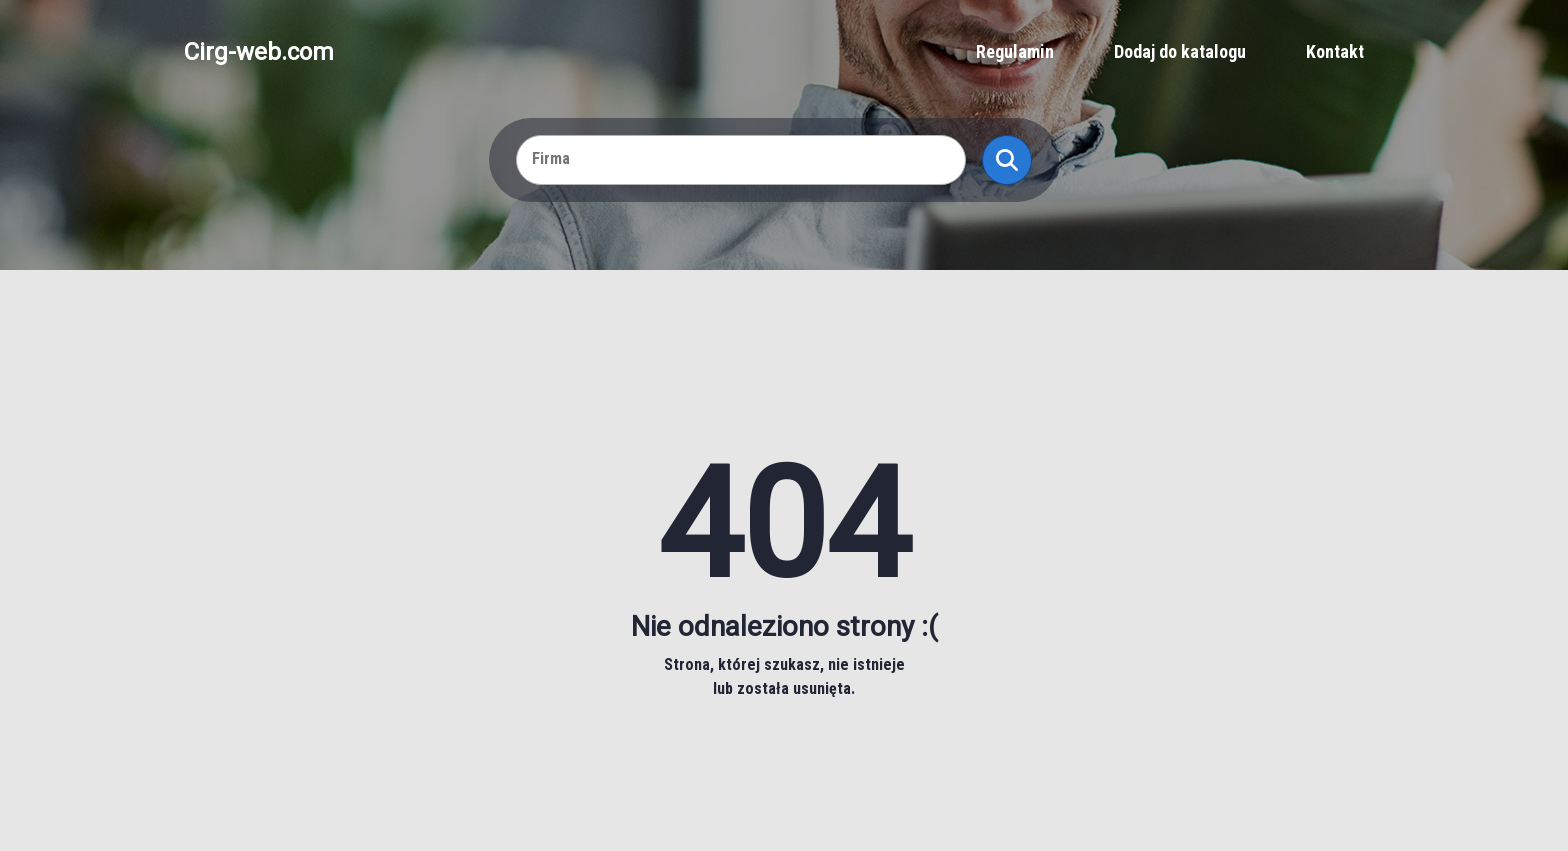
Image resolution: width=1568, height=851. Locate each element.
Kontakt (1335, 51)
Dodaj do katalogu (1180, 51)
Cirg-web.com (259, 52)
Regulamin (1015, 51)
